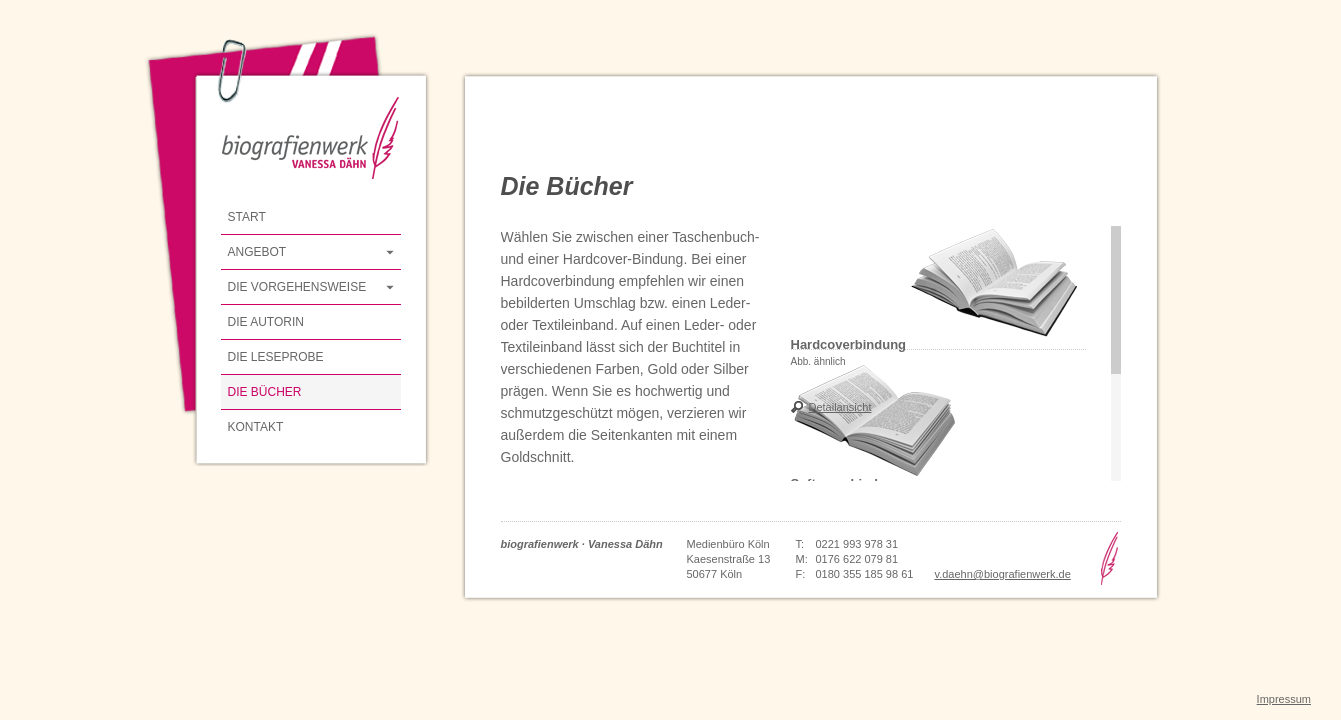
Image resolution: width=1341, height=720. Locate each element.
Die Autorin (266, 322)
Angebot (257, 252)
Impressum (1284, 699)
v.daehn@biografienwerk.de (1003, 574)
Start (247, 217)
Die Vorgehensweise (297, 287)
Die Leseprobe (276, 357)
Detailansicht (840, 407)
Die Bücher (265, 392)
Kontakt (256, 427)
